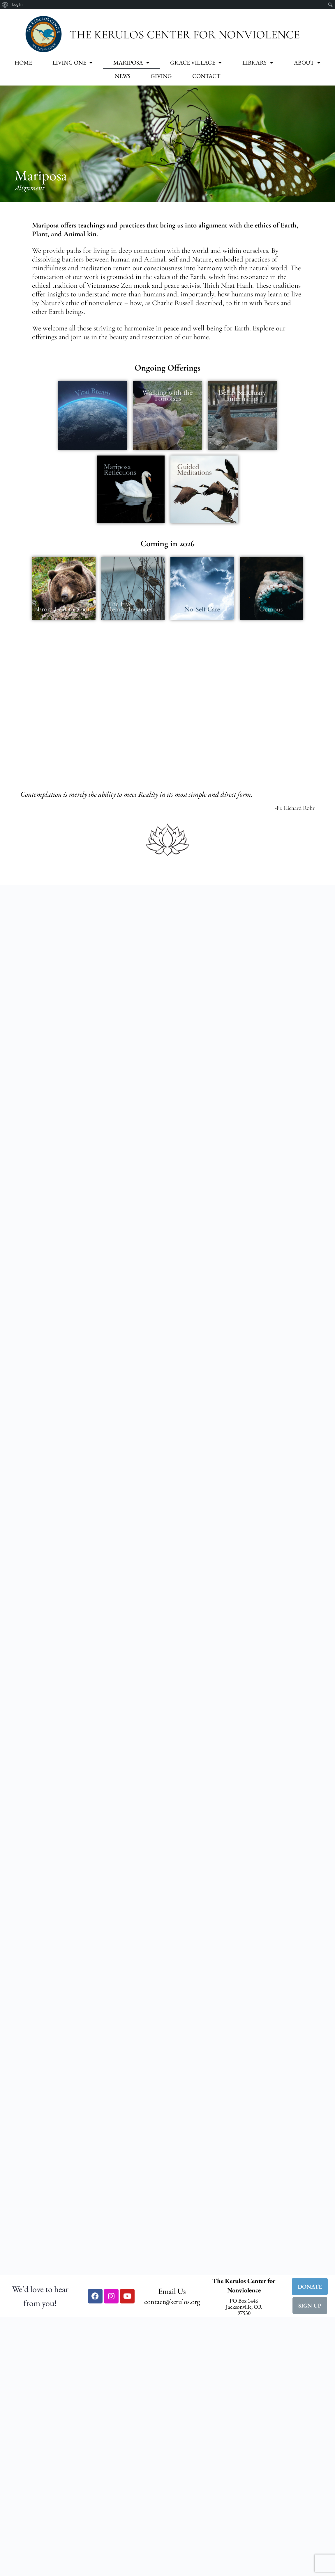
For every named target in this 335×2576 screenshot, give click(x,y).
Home (23, 62)
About (307, 62)
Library (258, 62)
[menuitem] (5, 4)
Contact (206, 76)
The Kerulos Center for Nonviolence (184, 35)
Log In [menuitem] (17, 4)
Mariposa (131, 62)
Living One (72, 62)
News (122, 76)
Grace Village (196, 62)
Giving (161, 76)
